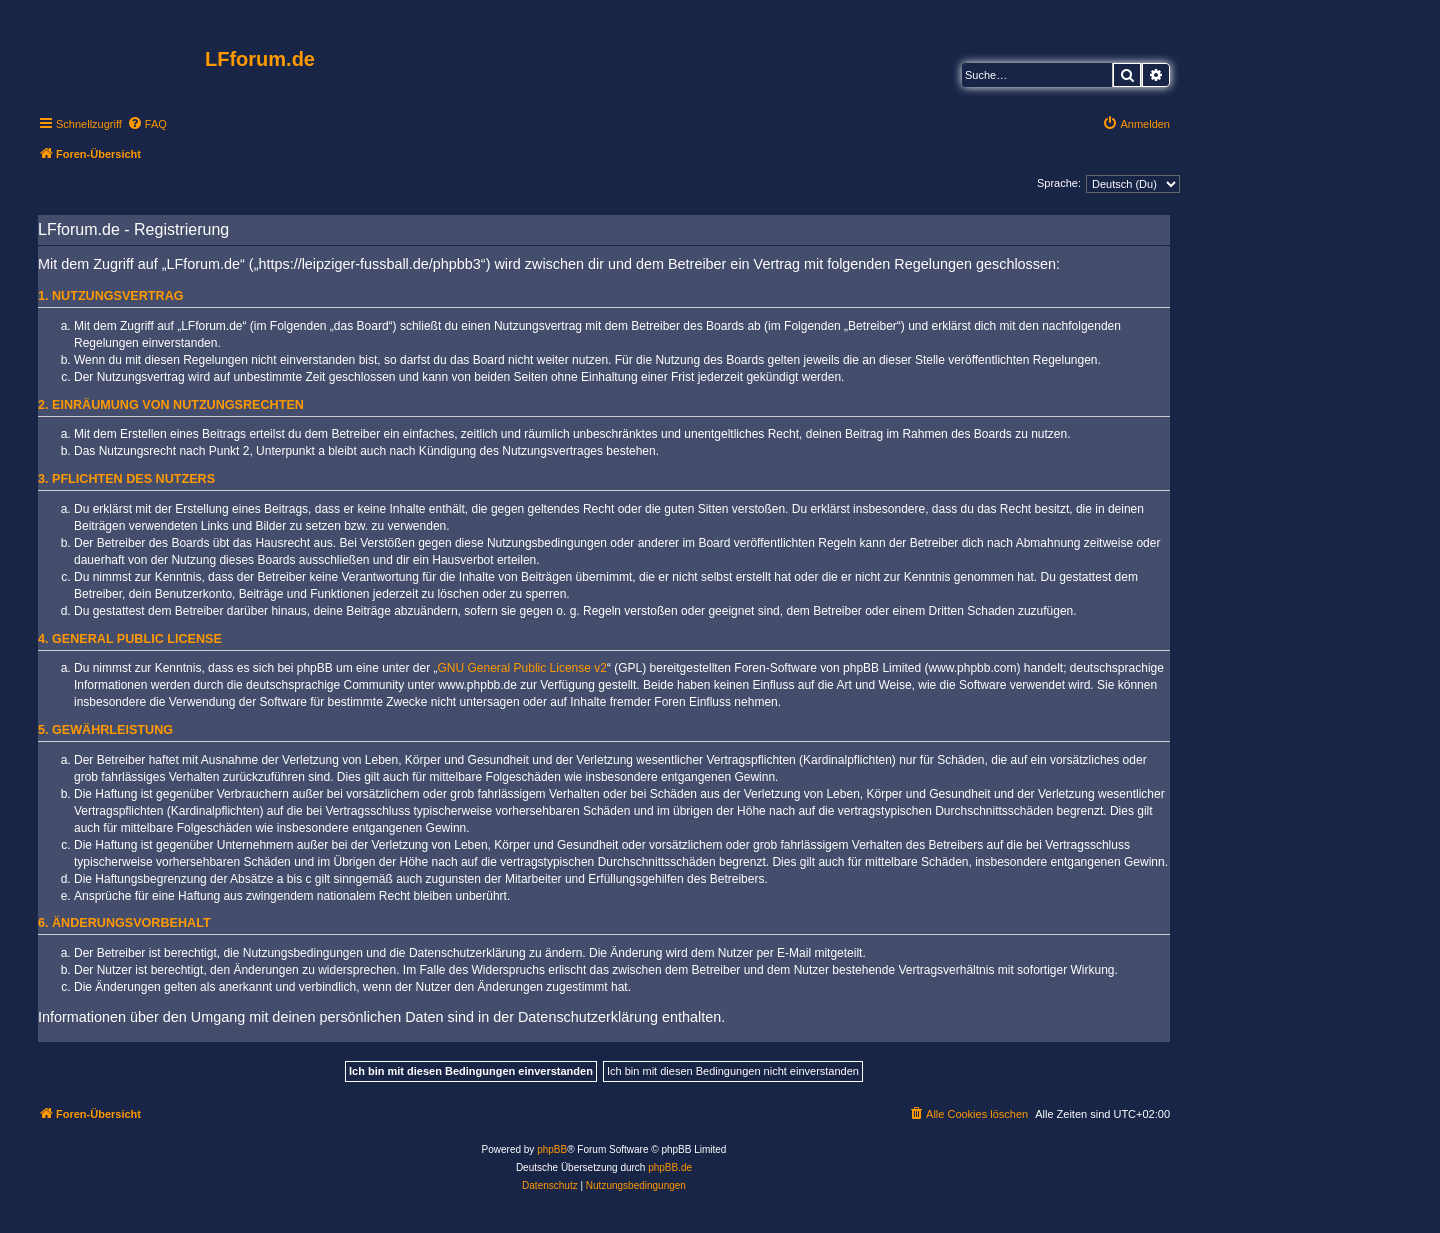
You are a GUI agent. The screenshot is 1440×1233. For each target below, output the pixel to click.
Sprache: (1059, 183)
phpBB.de (670, 1167)
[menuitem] (147, 124)
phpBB (552, 1149)
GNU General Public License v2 (522, 668)
